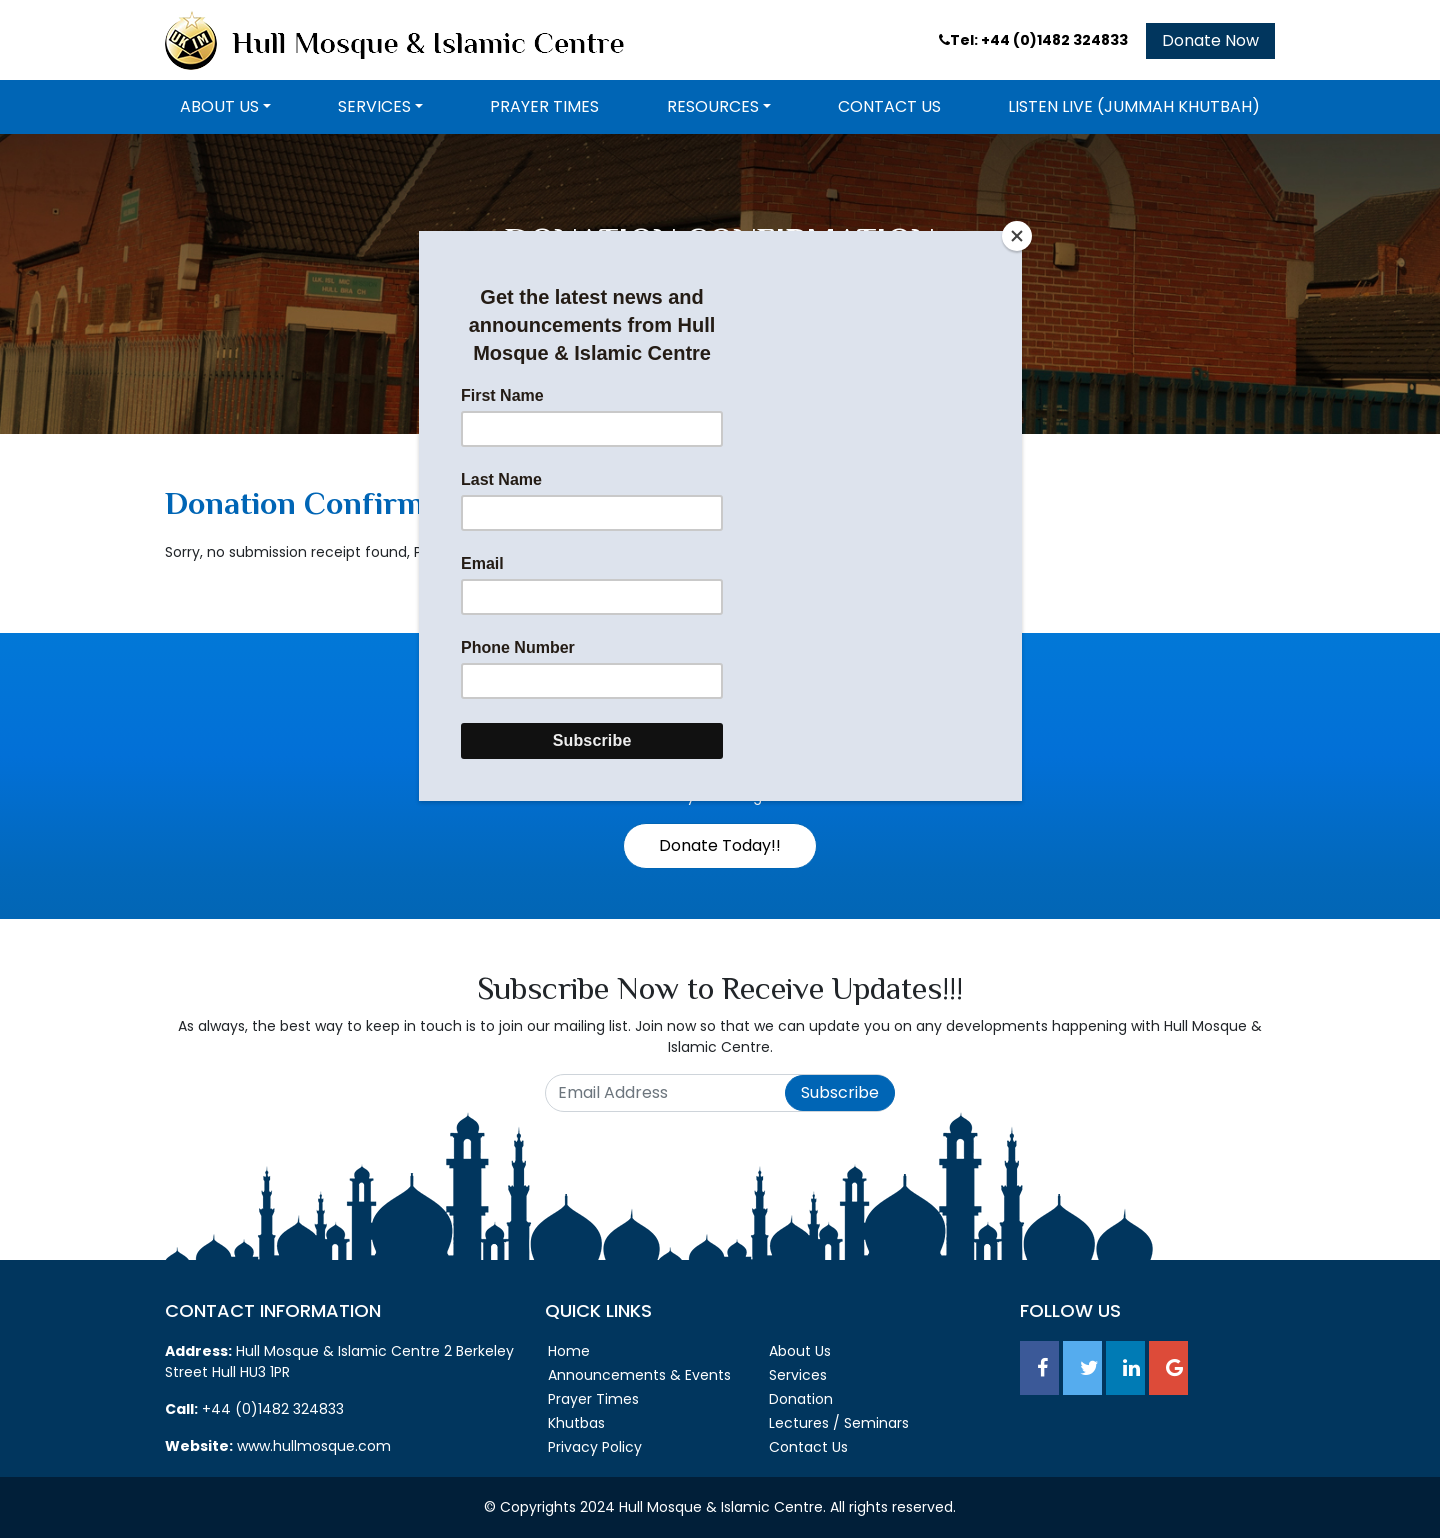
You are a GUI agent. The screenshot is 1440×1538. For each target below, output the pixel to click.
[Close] (1017, 236)
